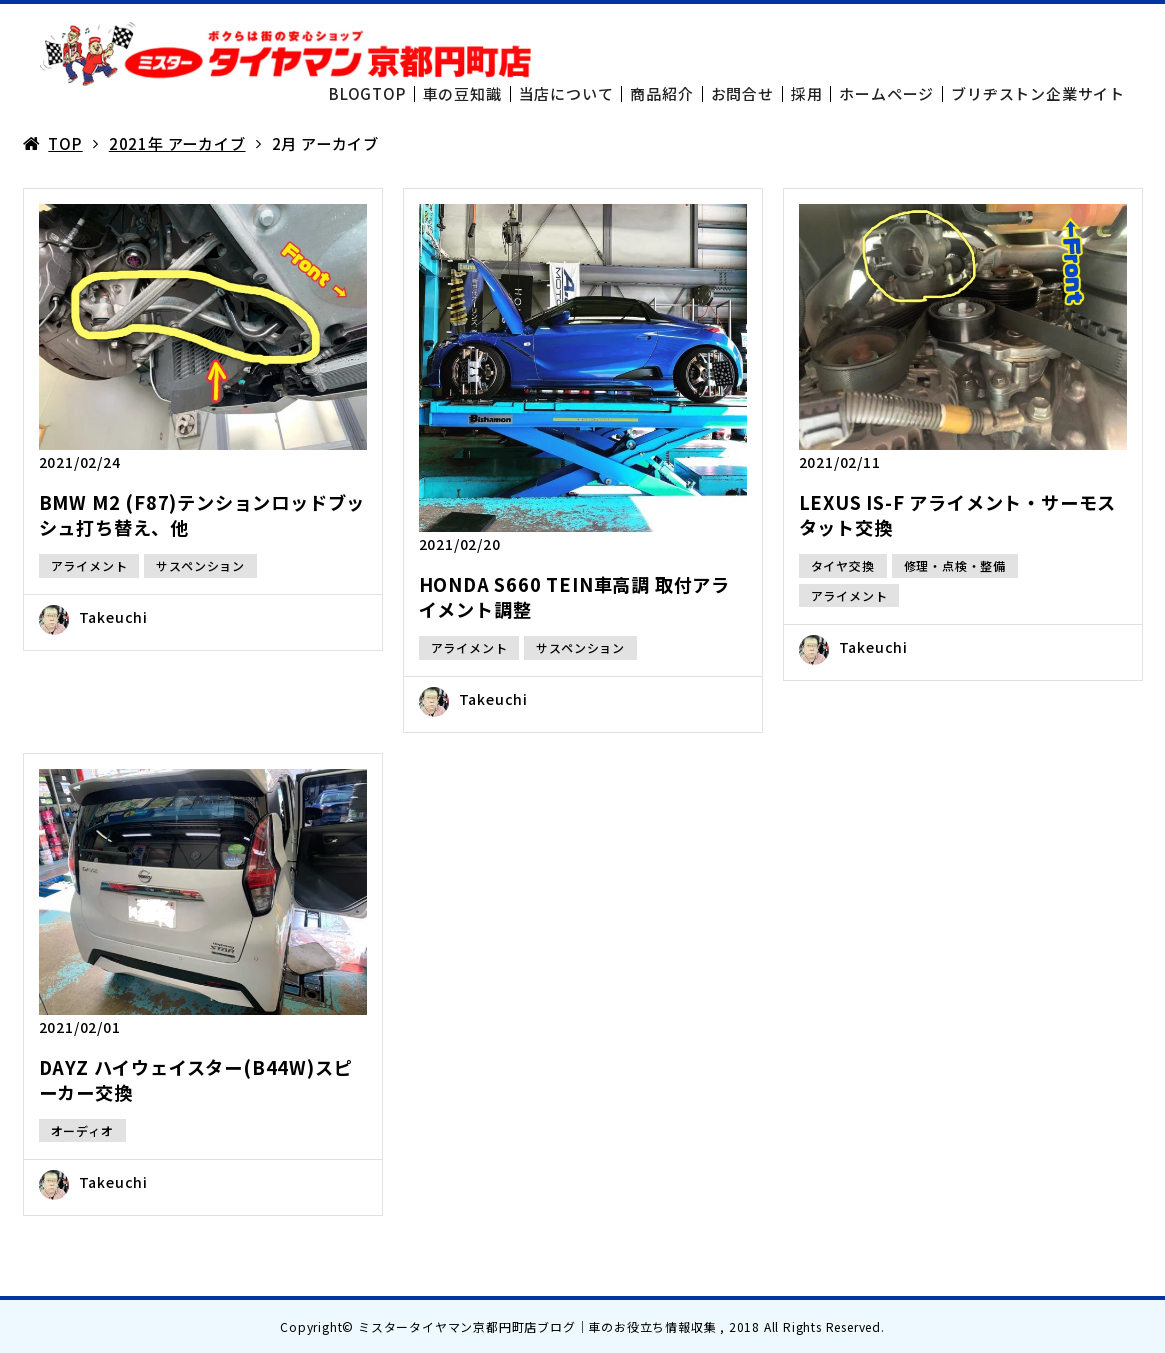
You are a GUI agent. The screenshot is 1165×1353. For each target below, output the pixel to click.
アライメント (89, 565)
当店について (566, 93)
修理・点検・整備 (955, 565)
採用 (807, 93)
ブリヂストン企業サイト (1038, 93)
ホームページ (886, 93)
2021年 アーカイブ (177, 143)
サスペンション (200, 565)
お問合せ (742, 93)
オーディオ (82, 1130)
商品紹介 (661, 93)
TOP (65, 143)
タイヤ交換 (843, 565)
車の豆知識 (462, 93)
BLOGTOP (367, 93)
